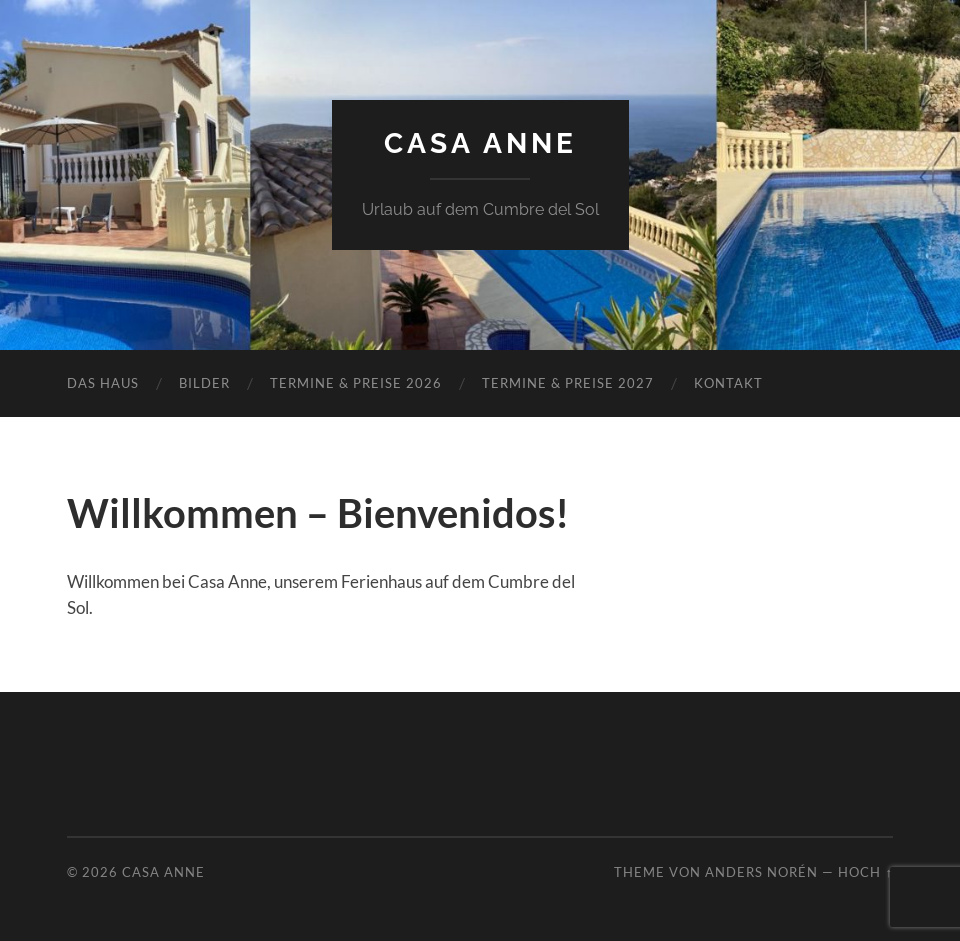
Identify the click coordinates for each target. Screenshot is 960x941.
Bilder (204, 383)
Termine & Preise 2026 (356, 383)
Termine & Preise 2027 (568, 383)
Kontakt (728, 383)
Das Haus (103, 383)
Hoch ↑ (865, 872)
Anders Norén (761, 872)
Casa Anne (480, 143)
